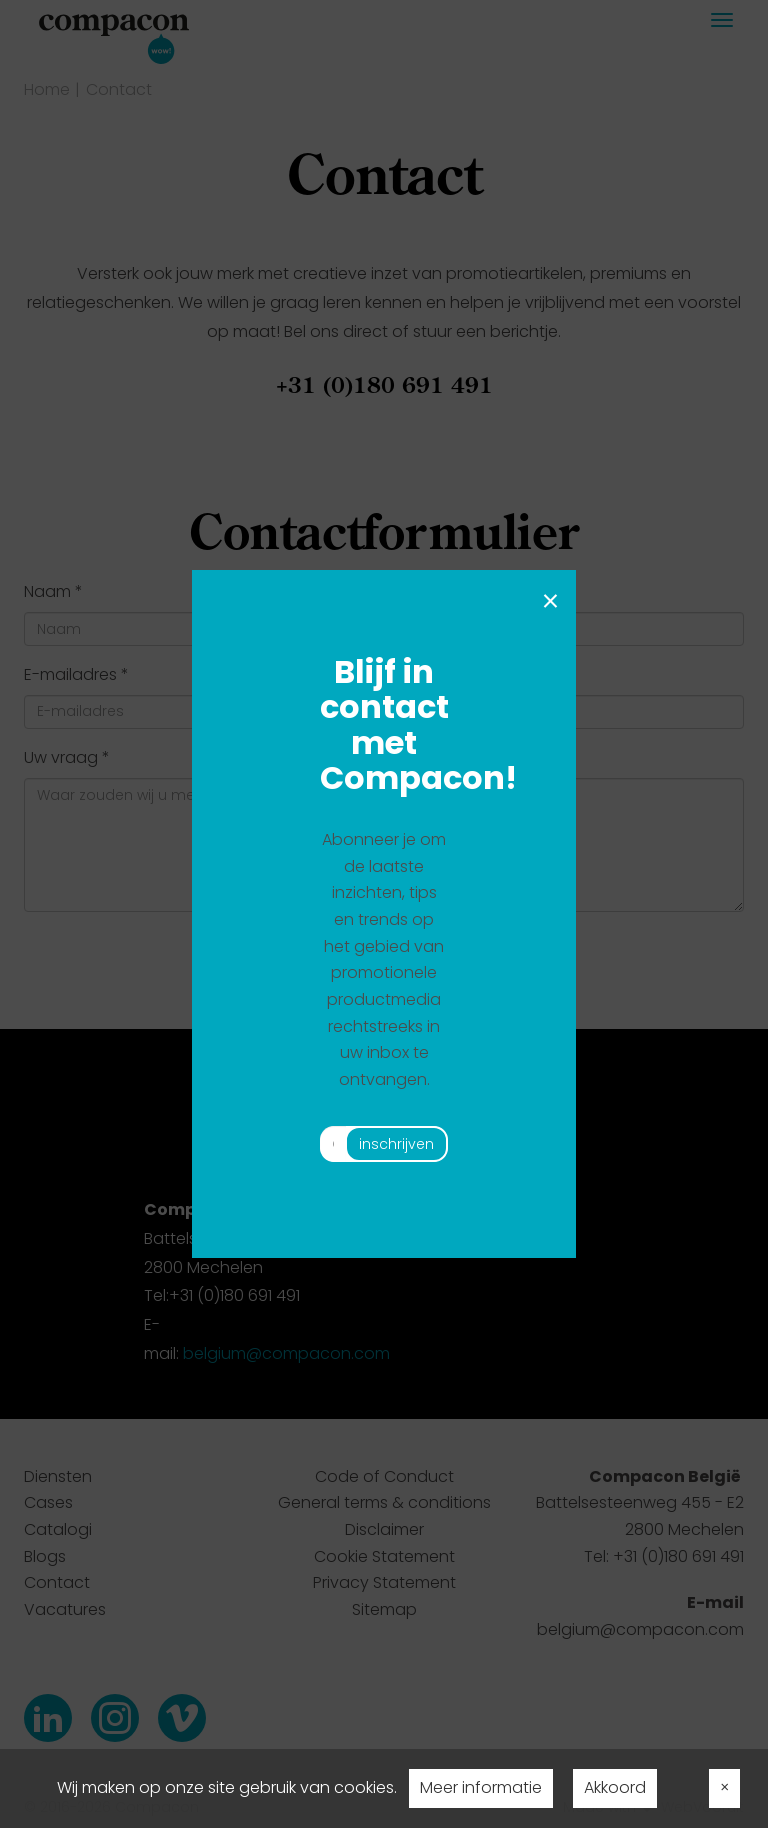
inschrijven (396, 1144)
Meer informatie (481, 1787)
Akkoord (615, 1787)
